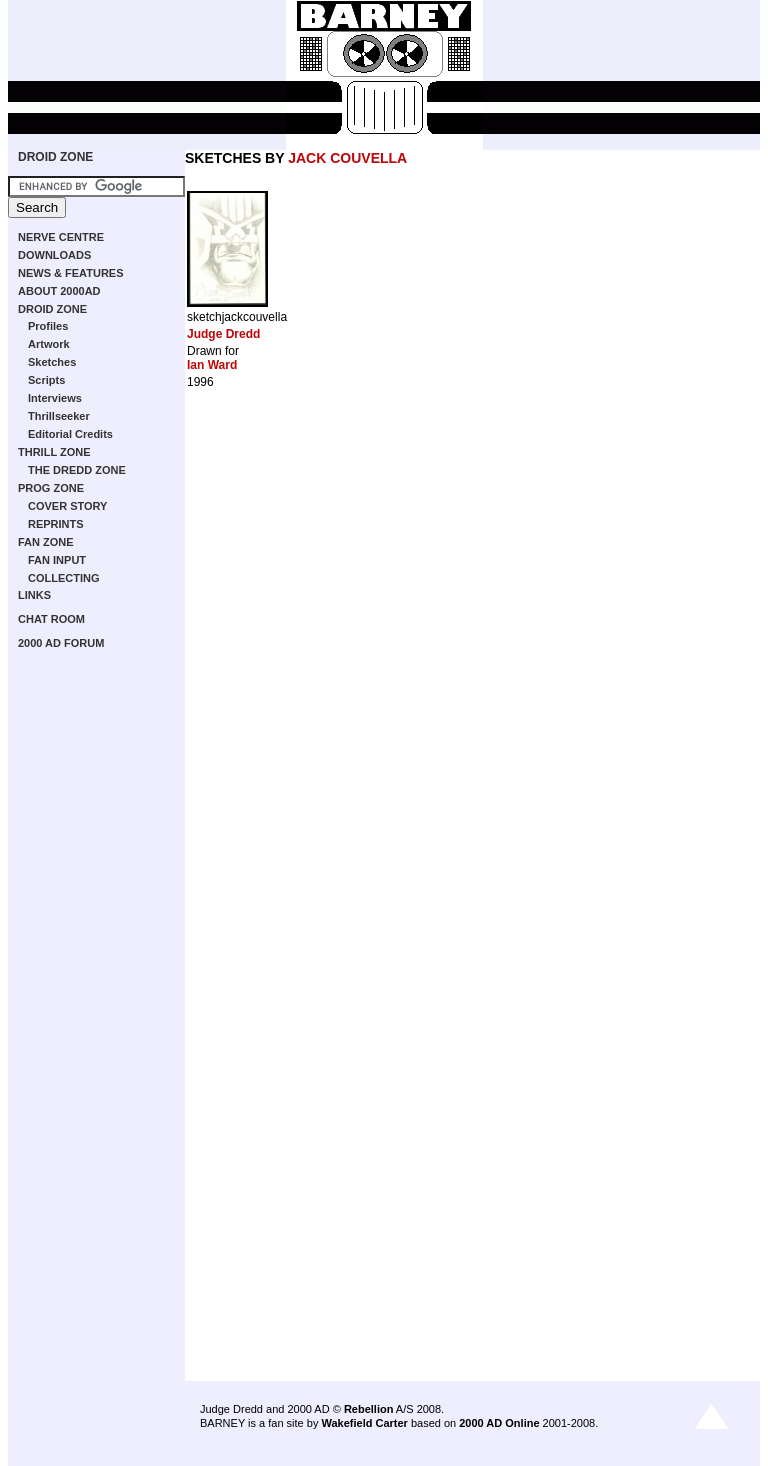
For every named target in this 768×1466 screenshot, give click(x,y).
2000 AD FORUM (61, 643)
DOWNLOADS (54, 255)
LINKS (34, 595)
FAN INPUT (57, 560)
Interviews (55, 398)
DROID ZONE (55, 157)
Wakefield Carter (364, 1423)
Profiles (48, 326)
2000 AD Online (499, 1423)
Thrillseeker (59, 416)
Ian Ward (212, 365)
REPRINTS (56, 524)
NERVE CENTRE (61, 237)
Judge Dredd (223, 334)
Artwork (49, 344)
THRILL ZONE (54, 452)
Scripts (46, 380)
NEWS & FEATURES (71, 273)
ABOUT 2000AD (59, 291)
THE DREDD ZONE (77, 470)
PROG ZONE (51, 488)
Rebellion (369, 1409)
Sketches (52, 362)
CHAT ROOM (51, 619)
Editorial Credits (70, 434)
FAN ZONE (46, 542)
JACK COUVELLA (347, 158)
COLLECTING (64, 578)
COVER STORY (67, 506)
